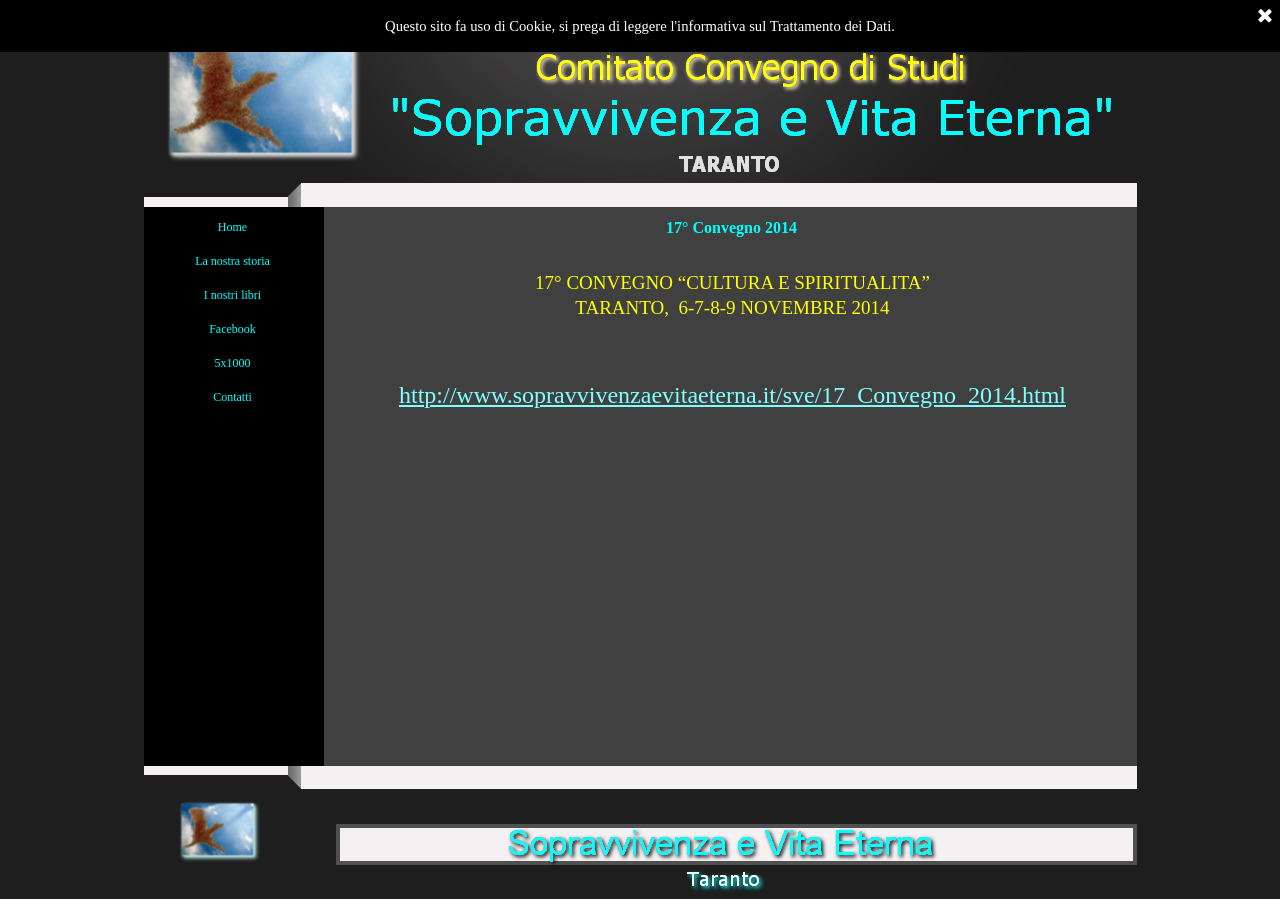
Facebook (232, 329)
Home (232, 227)
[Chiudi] (1265, 17)
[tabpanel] (733, 330)
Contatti (232, 397)
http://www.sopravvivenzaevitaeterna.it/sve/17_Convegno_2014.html (732, 395)
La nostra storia (232, 261)
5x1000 (233, 363)
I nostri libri (232, 295)
